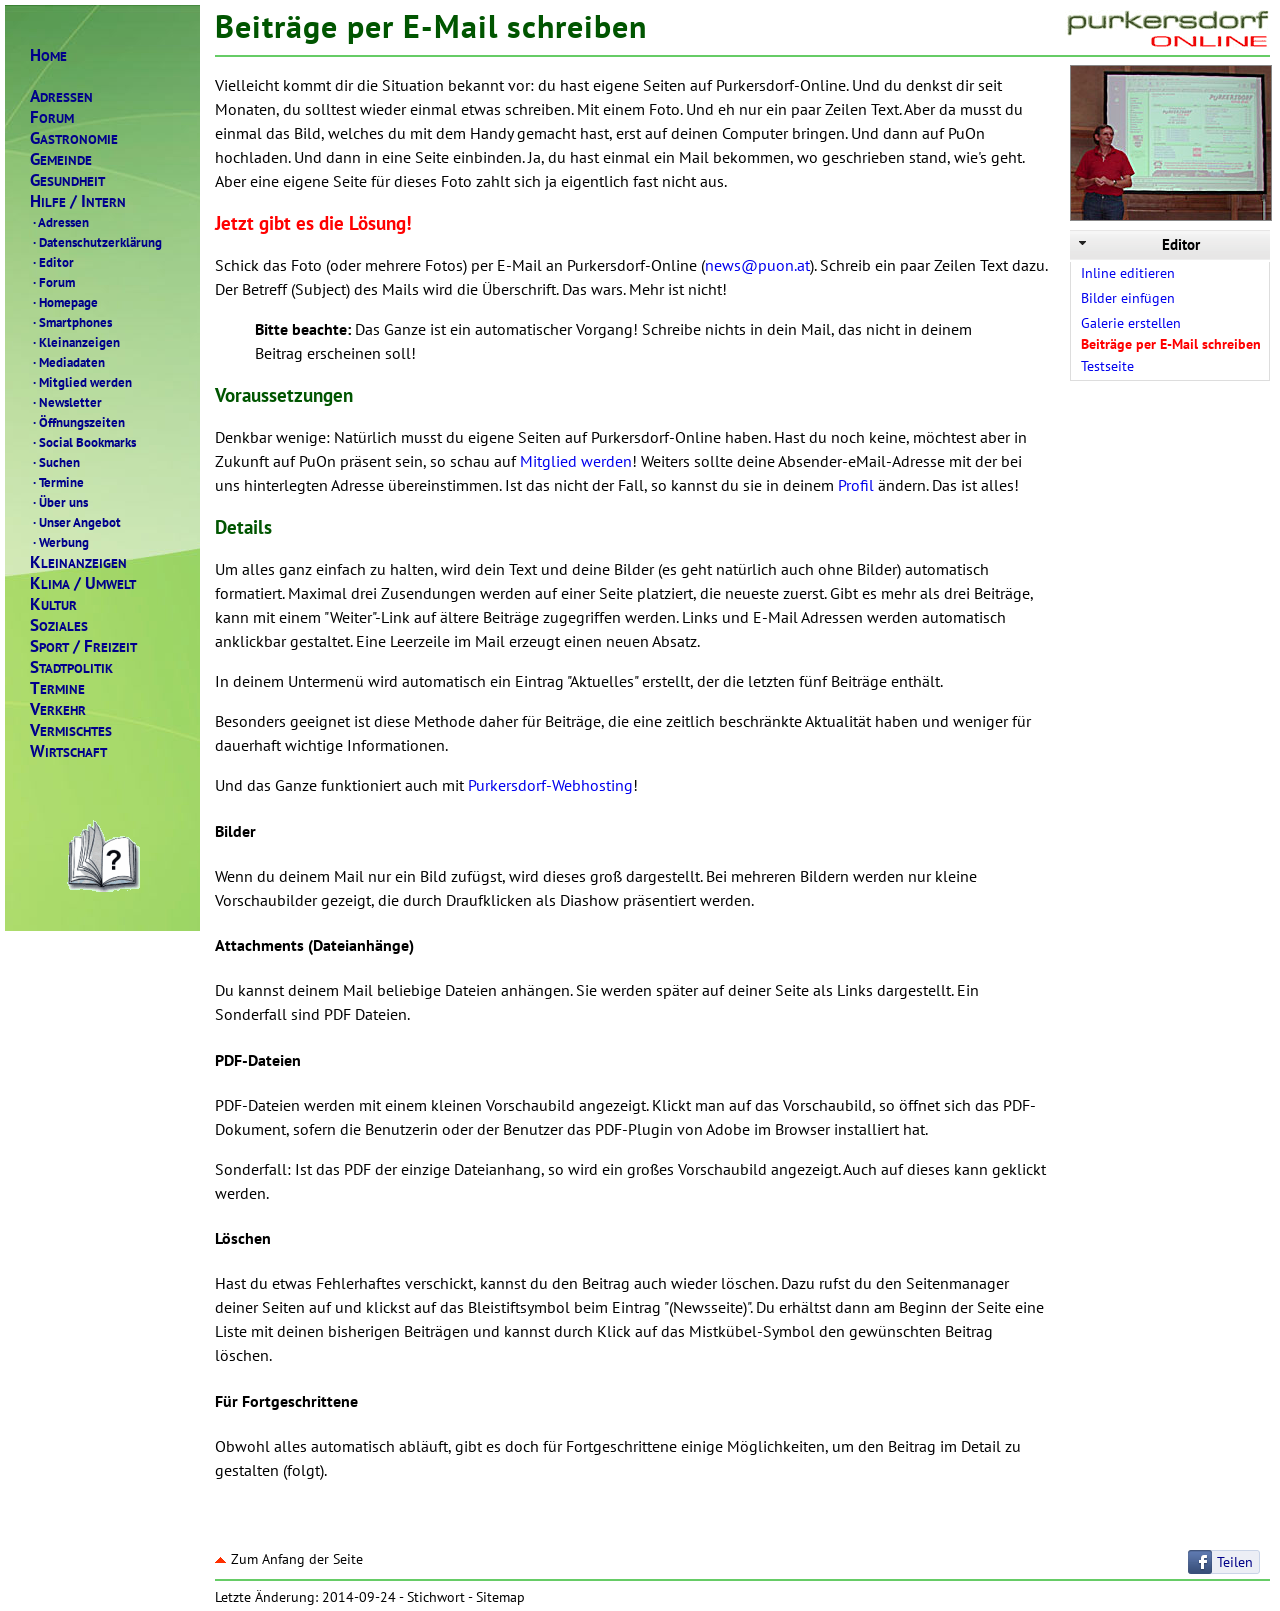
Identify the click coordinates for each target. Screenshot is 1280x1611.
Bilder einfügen (1128, 298)
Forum (52, 282)
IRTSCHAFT (68, 751)
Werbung (59, 542)
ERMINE (57, 688)
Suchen (55, 462)
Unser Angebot (75, 522)
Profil (856, 485)
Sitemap (500, 1597)
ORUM (52, 117)
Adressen (59, 222)
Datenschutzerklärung (96, 242)
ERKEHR (58, 709)
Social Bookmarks (83, 442)
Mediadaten (67, 362)
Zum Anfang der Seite (289, 1559)
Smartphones (71, 322)
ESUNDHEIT (67, 180)
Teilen (1235, 1562)
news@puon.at (757, 265)
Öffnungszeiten (77, 422)
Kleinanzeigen (75, 342)
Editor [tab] (1137, 244)
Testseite (1107, 366)
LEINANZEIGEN (78, 562)
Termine (57, 482)
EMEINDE (61, 159)
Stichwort (436, 1597)
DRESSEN (61, 96)
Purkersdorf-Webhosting (550, 785)
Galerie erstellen (1131, 323)
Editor (52, 262)
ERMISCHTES (71, 730)
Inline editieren (1128, 273)
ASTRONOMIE (74, 138)
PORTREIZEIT (83, 646)
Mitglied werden (81, 382)
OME (48, 55)
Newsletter (66, 402)
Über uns (59, 502)
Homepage (64, 302)
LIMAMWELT (83, 583)
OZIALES (59, 625)
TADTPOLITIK (71, 667)
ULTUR (53, 604)
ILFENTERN (78, 201)
